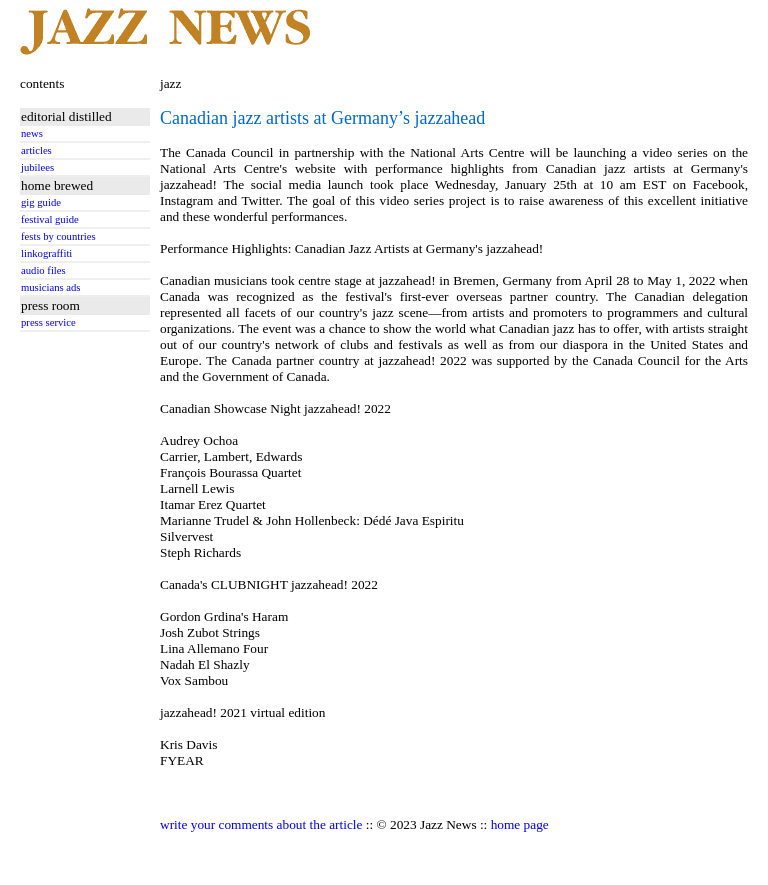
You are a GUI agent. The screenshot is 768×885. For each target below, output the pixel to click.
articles (36, 150)
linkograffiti (46, 253)
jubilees (37, 167)
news (32, 133)
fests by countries (58, 236)
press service (48, 322)
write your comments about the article (261, 824)
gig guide (41, 202)
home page (520, 824)
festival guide (50, 219)
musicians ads (51, 287)
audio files (43, 270)
